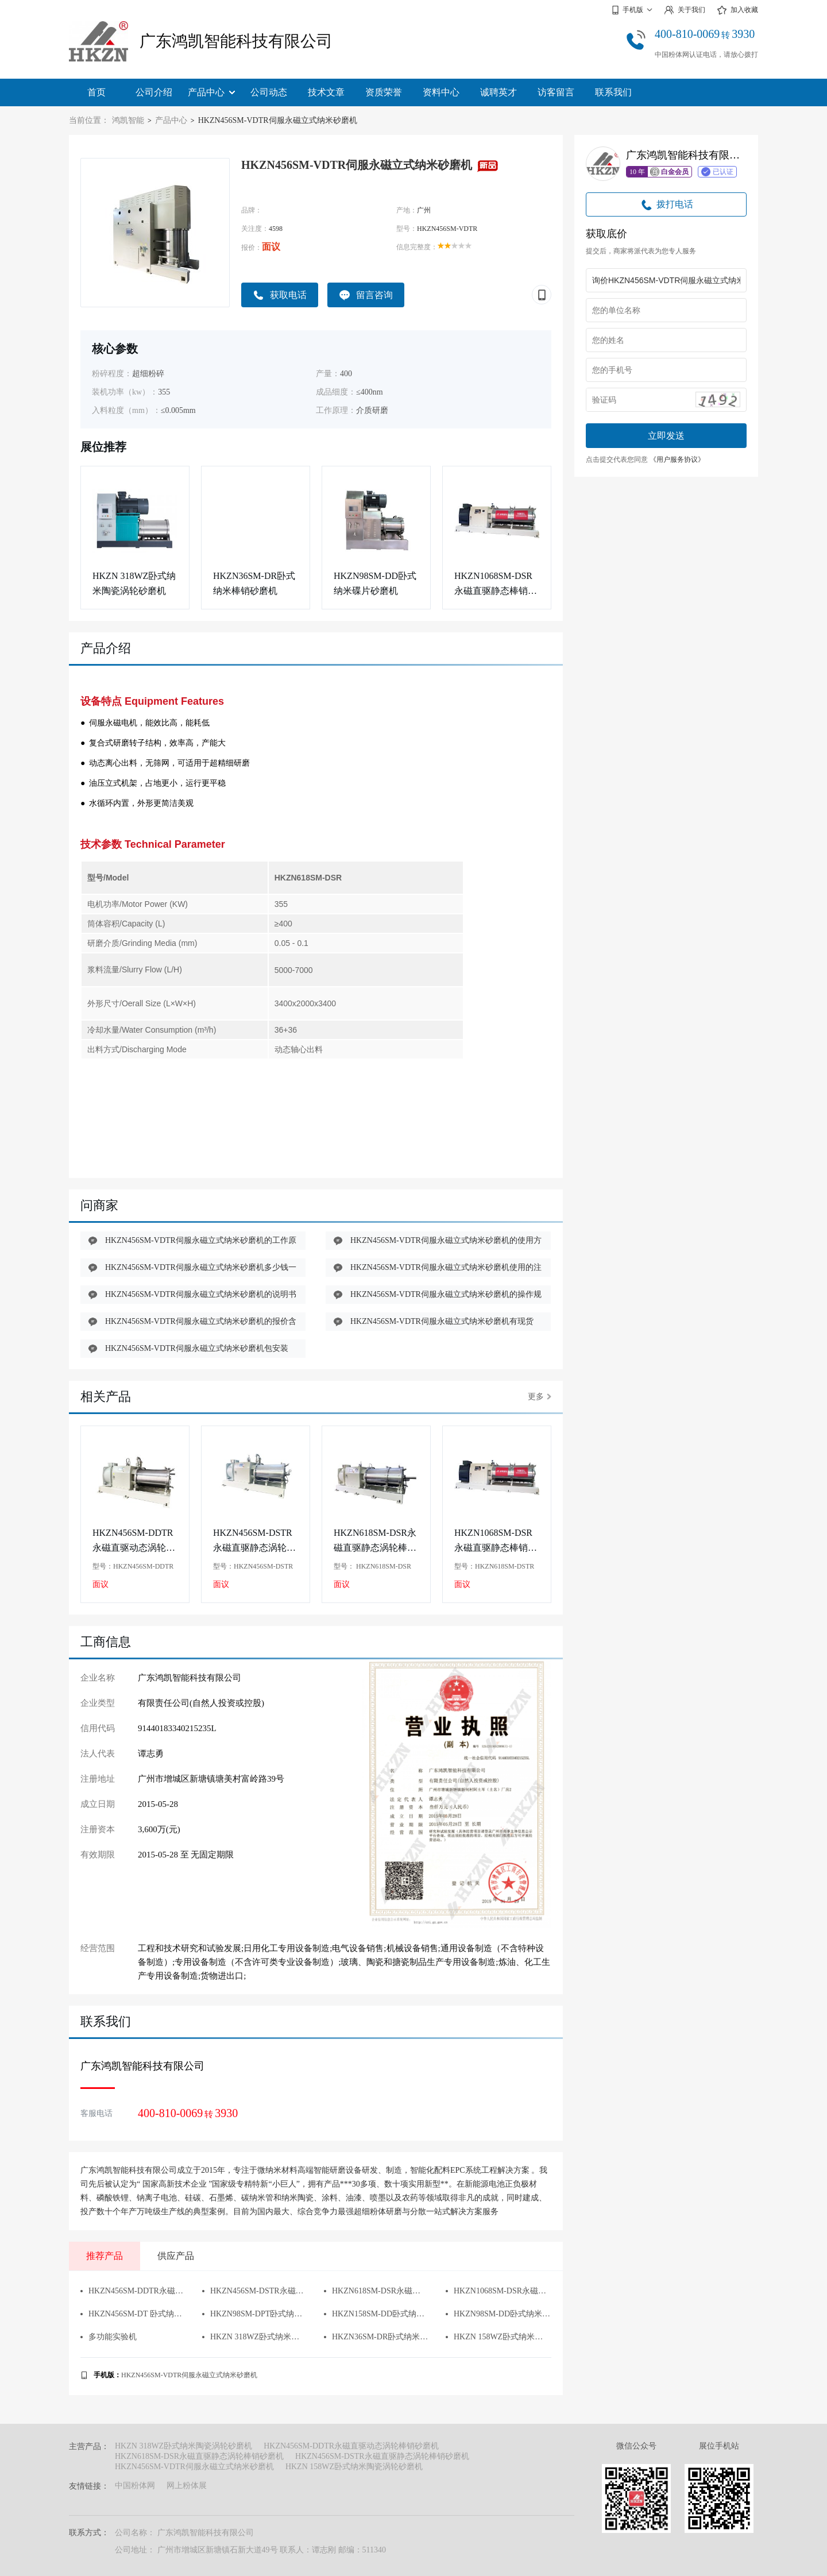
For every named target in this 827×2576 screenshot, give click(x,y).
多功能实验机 (108, 2336)
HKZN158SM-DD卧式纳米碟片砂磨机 (376, 2313)
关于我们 (684, 10)
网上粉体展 (187, 2485)
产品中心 (211, 92)
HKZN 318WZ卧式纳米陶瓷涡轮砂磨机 (134, 583)
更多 (539, 1396)
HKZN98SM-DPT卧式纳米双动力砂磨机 (254, 2313)
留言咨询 (366, 295)
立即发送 (666, 436)
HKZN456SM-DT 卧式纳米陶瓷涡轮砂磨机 (132, 2313)
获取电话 (280, 295)
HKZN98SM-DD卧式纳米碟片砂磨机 (375, 583)
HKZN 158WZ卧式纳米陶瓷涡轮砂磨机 (498, 2336)
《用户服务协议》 (677, 459)
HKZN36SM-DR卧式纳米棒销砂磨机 (254, 583)
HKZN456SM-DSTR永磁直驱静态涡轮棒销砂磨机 (254, 1541)
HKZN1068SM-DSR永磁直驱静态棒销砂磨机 (495, 584)
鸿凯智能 (128, 120)
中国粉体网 (135, 2485)
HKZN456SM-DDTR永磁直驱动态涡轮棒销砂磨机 (133, 1541)
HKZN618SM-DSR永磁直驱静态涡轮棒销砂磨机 (375, 1541)
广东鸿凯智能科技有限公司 (236, 41)
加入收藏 (737, 10)
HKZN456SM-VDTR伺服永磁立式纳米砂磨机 (189, 2375)
